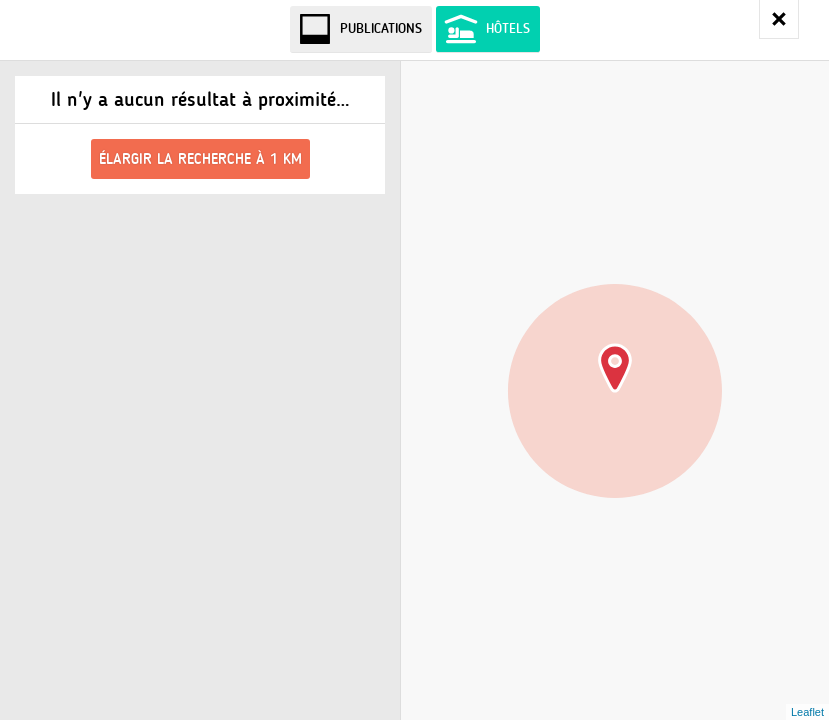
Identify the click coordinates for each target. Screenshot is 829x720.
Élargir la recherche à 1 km (200, 159)
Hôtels (508, 28)
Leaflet (807, 712)
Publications (381, 28)
